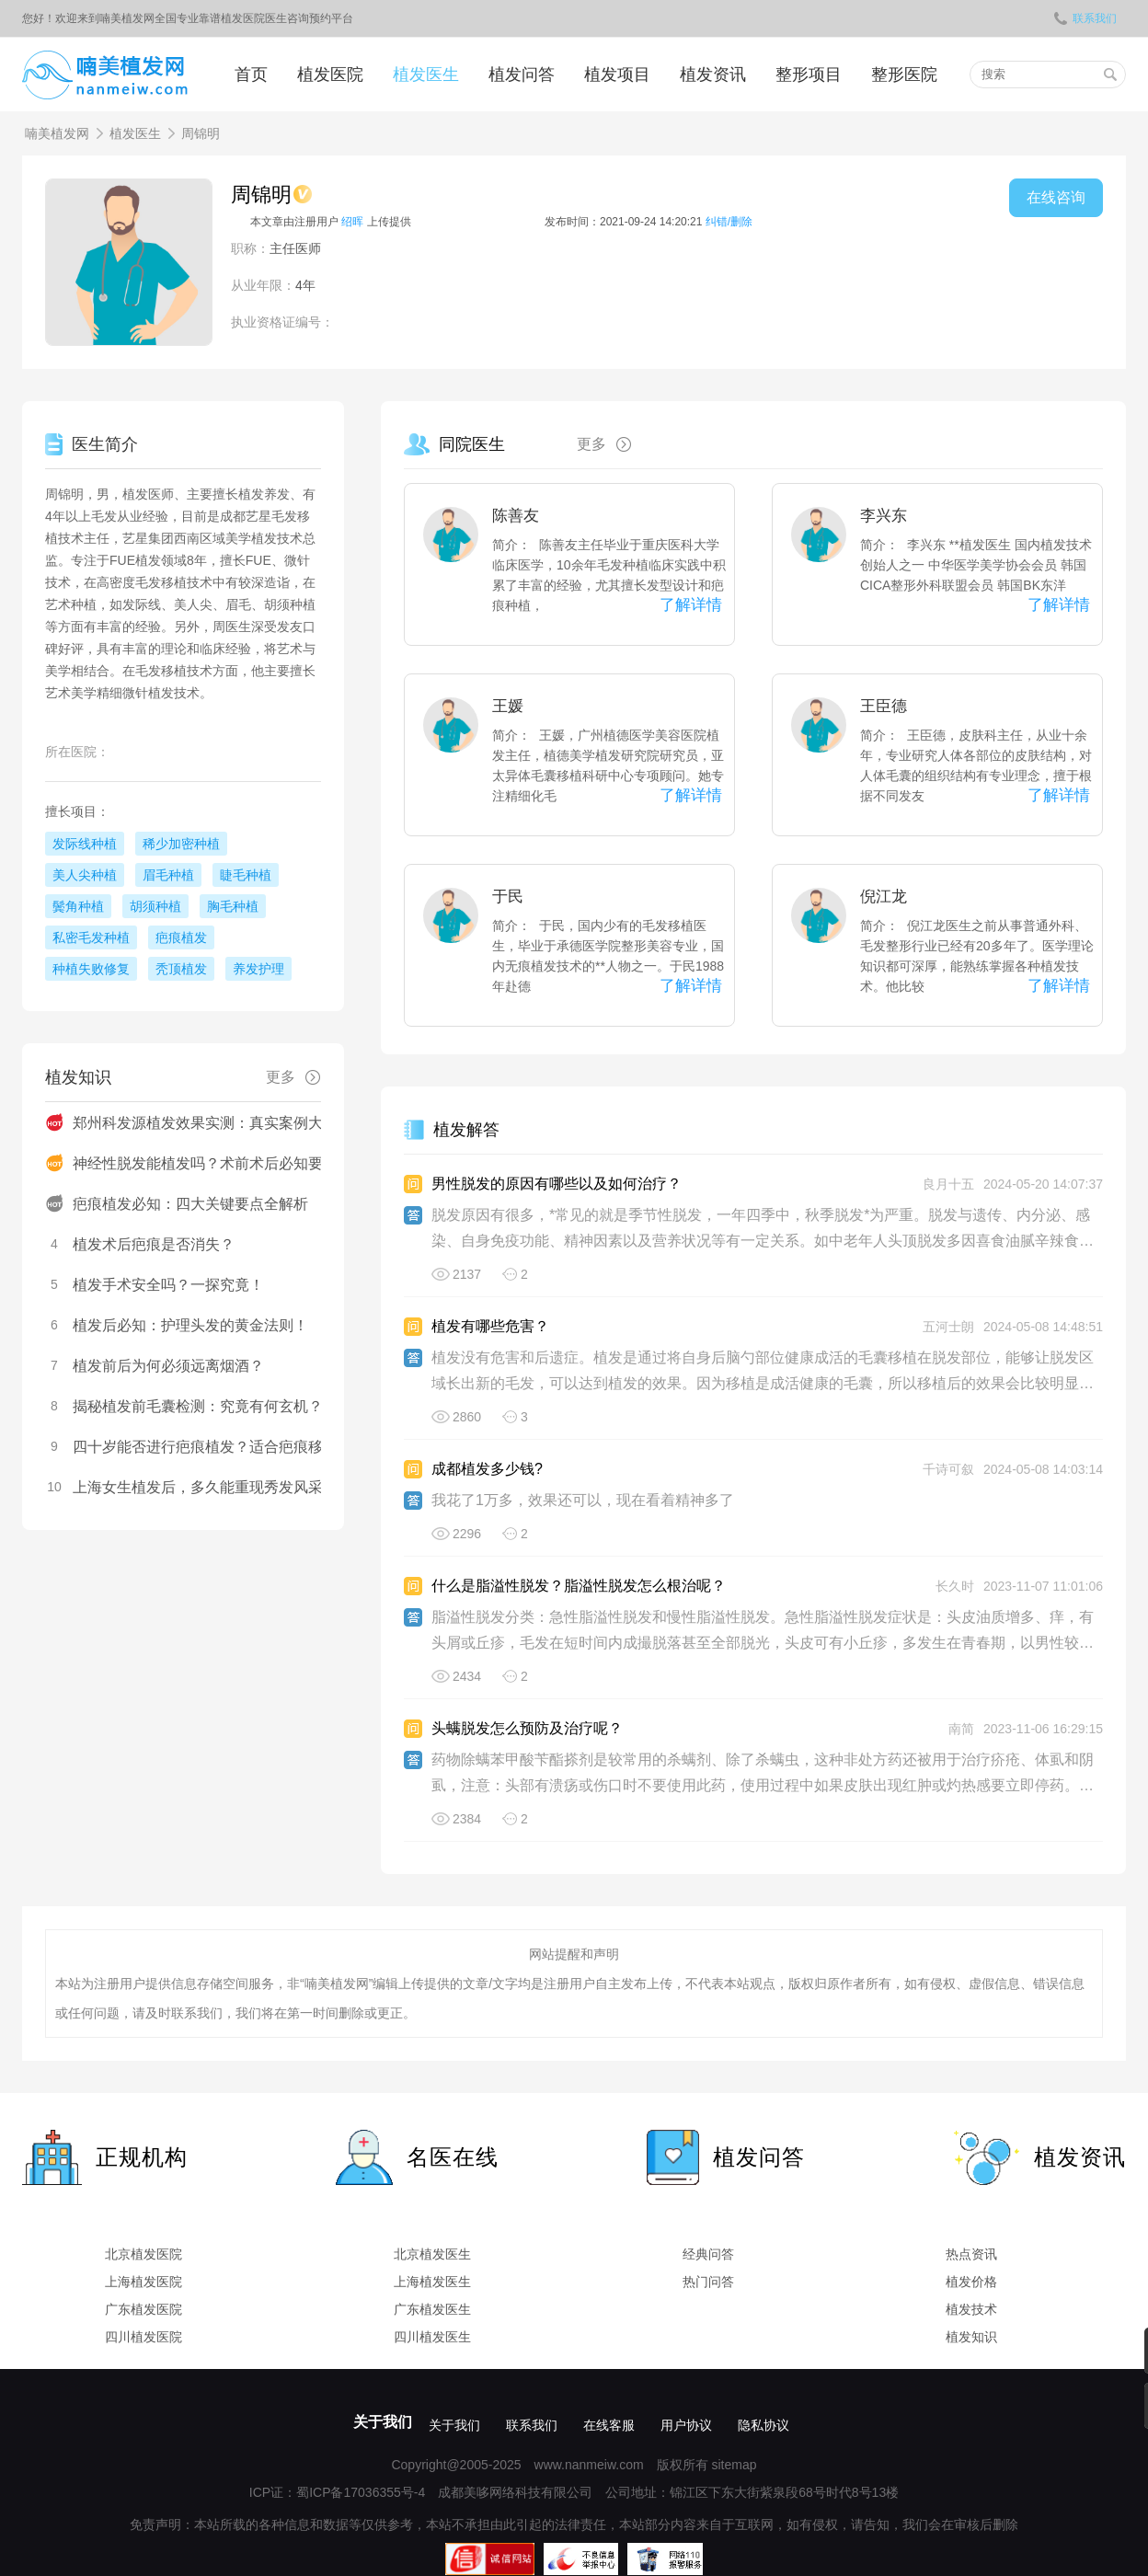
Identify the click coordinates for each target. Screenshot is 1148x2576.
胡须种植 (155, 906)
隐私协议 (763, 2425)
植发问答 (521, 74)
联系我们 (1085, 18)
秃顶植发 (181, 968)
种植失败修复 (91, 968)
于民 (507, 896)
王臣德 (883, 706)
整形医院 (904, 74)
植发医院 (330, 74)
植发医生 (426, 74)
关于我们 (382, 2422)
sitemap (733, 2464)
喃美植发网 (57, 133)
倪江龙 (883, 896)
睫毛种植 (245, 875)
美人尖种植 (84, 875)
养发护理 (258, 968)
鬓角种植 (78, 906)
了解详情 (691, 605)
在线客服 (609, 2425)
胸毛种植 (232, 906)
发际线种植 (84, 843)
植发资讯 (713, 74)
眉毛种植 (168, 875)
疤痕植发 (181, 937)
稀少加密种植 (181, 843)
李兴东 (883, 515)
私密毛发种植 (91, 937)
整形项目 (808, 74)
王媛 (507, 706)
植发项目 (617, 74)
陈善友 (515, 515)
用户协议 (686, 2425)
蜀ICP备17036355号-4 (360, 2492)
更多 (611, 444)
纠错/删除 (729, 221)
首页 (251, 74)
